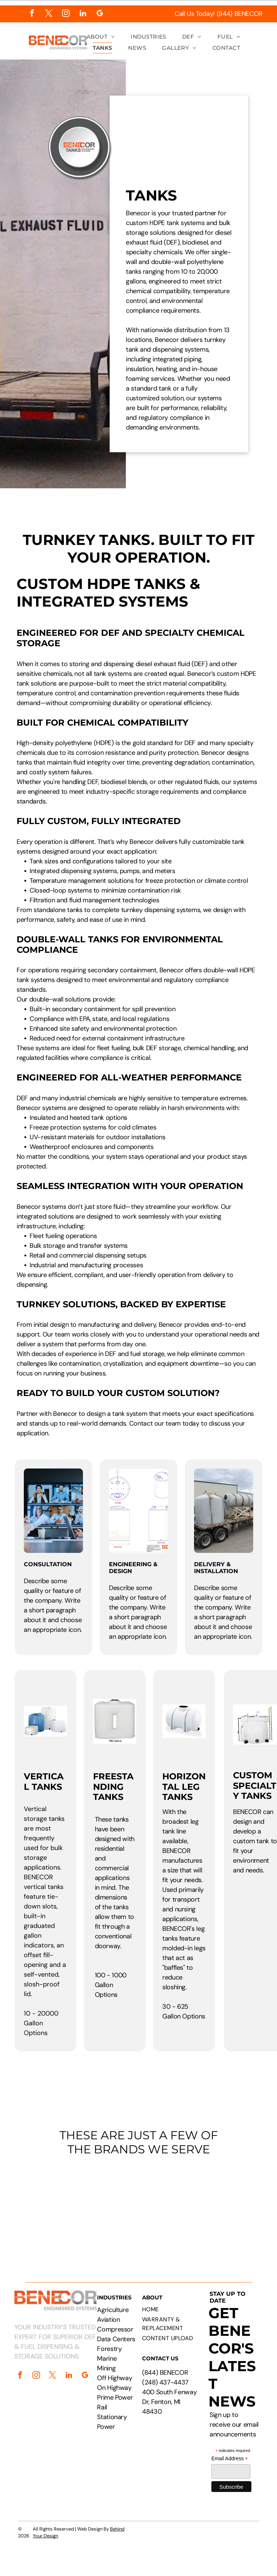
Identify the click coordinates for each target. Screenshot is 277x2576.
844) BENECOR (166, 2372)
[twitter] (48, 14)
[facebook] (32, 14)
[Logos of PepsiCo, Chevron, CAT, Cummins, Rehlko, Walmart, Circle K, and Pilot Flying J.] (138, 2208)
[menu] (261, 29)
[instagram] (65, 14)
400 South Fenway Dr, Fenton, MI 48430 (169, 2402)
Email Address (229, 2458)
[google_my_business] (99, 14)
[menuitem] (101, 37)
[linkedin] (82, 14)
